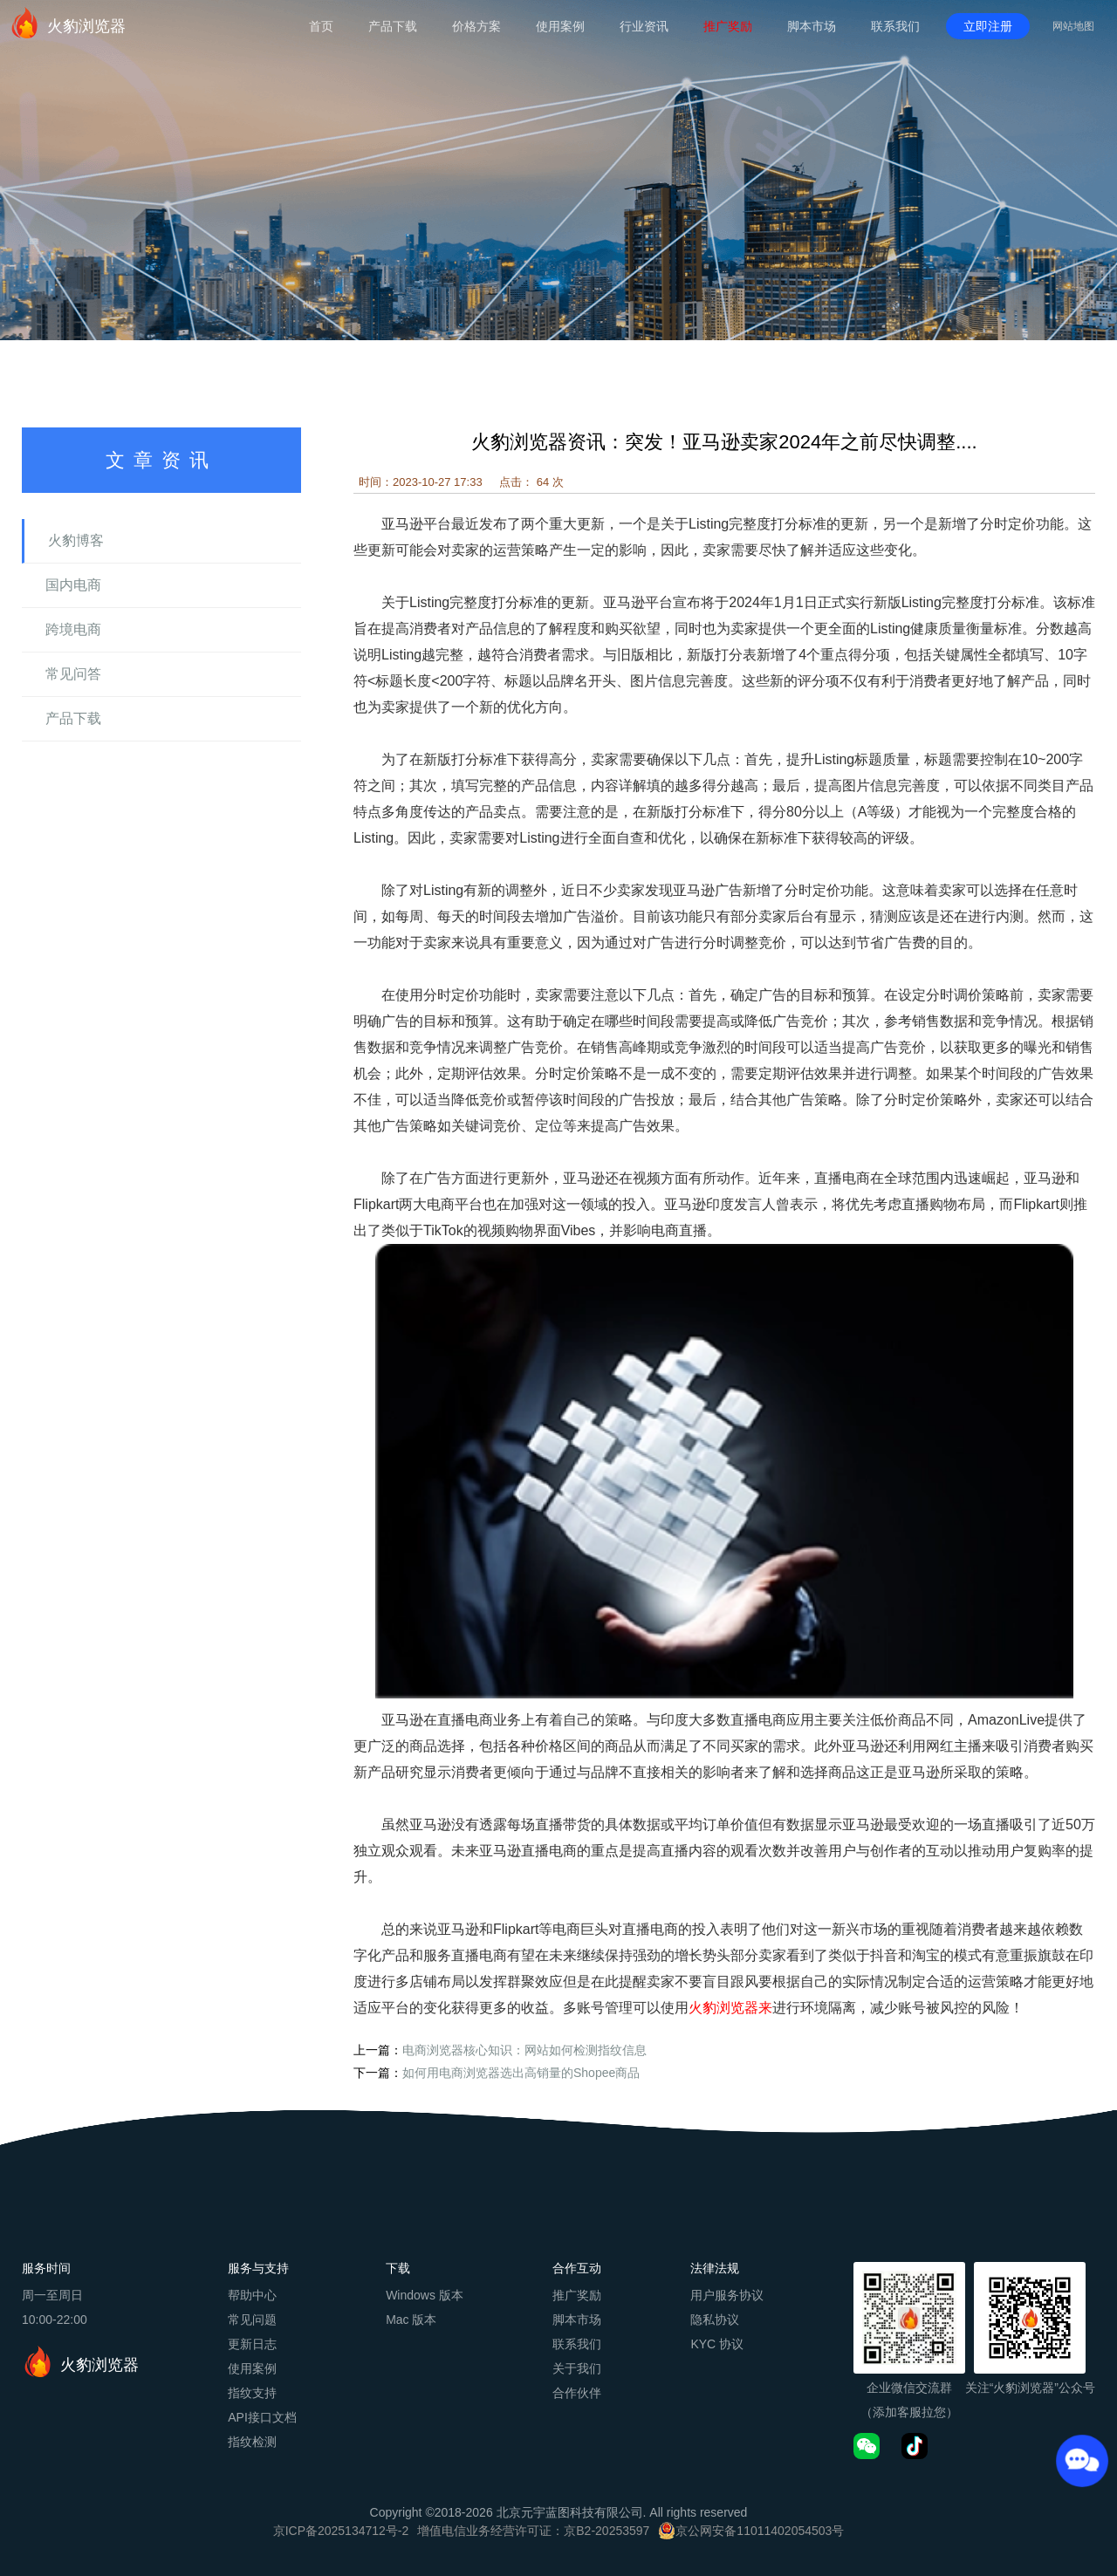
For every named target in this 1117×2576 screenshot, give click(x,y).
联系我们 (895, 26)
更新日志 (252, 2344)
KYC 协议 (717, 2344)
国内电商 (73, 584)
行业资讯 (644, 26)
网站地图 (1073, 26)
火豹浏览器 (67, 22)
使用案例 (560, 26)
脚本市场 (811, 26)
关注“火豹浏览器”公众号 (1030, 2388)
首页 (321, 26)
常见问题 (252, 2320)
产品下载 (392, 26)
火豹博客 (76, 540)
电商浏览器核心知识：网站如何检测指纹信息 (524, 2050)
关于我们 (576, 2368)
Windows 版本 (424, 2295)
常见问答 (73, 673)
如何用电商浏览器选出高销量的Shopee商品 (521, 2073)
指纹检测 (252, 2442)
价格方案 (476, 26)
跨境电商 (73, 629)
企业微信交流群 (909, 2388)
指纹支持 (252, 2393)
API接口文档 (262, 2417)
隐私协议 (714, 2320)
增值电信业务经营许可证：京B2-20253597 (533, 2531)
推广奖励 (727, 26)
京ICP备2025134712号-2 (341, 2531)
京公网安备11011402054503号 (759, 2531)
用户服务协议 (727, 2295)
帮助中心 (252, 2295)
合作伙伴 (576, 2393)
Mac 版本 (411, 2320)
